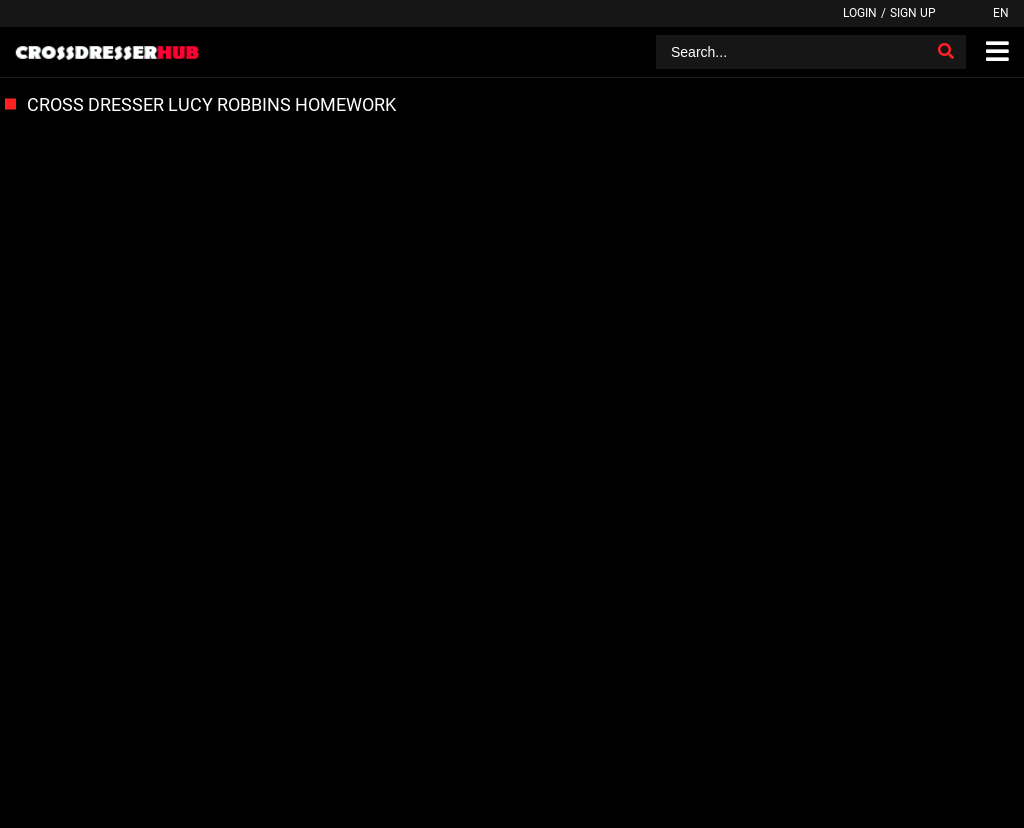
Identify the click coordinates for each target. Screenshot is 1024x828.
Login (860, 13)
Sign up (913, 13)
